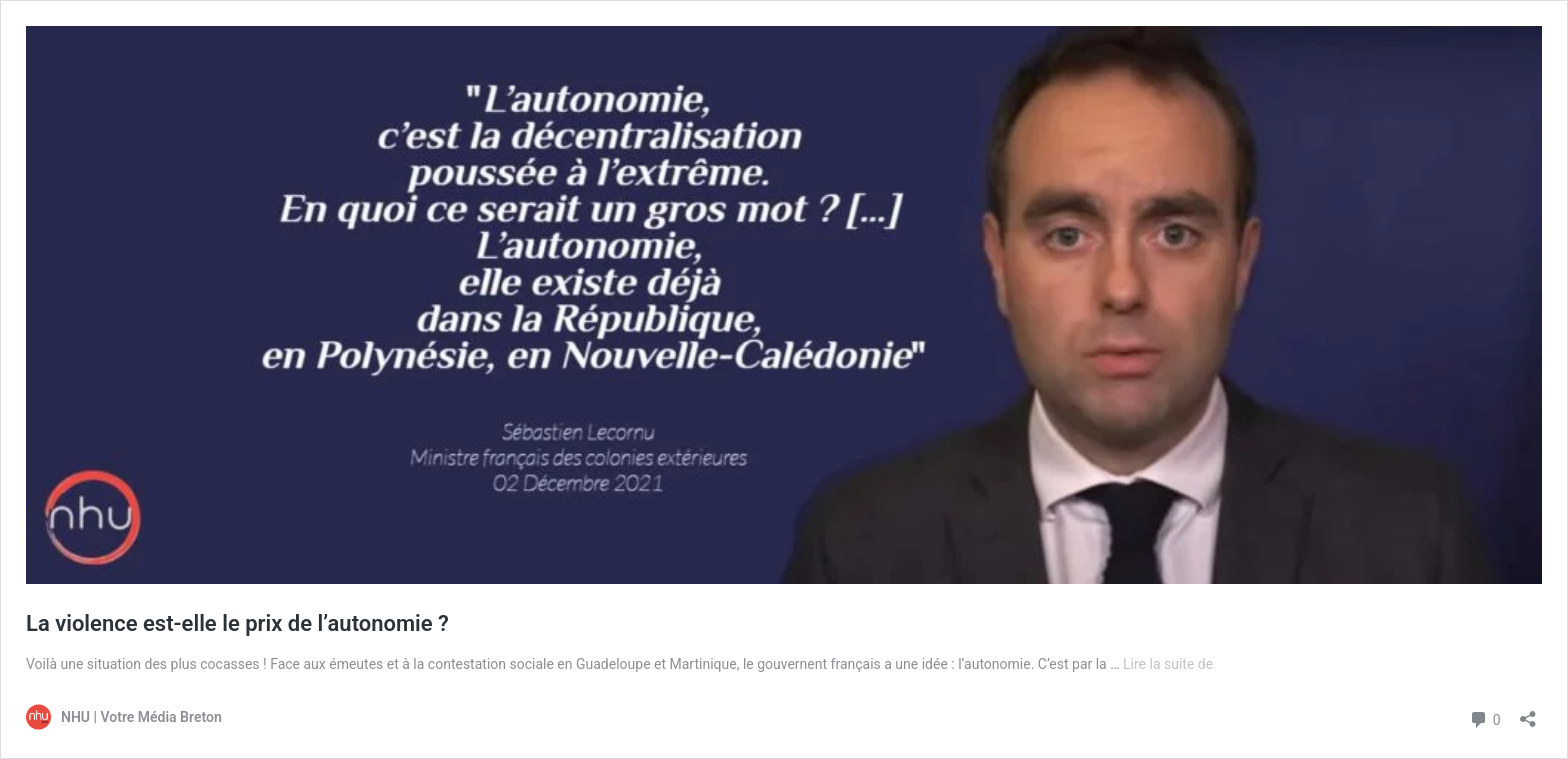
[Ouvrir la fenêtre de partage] (1528, 712)
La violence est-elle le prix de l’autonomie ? (237, 623)
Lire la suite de (1168, 664)
